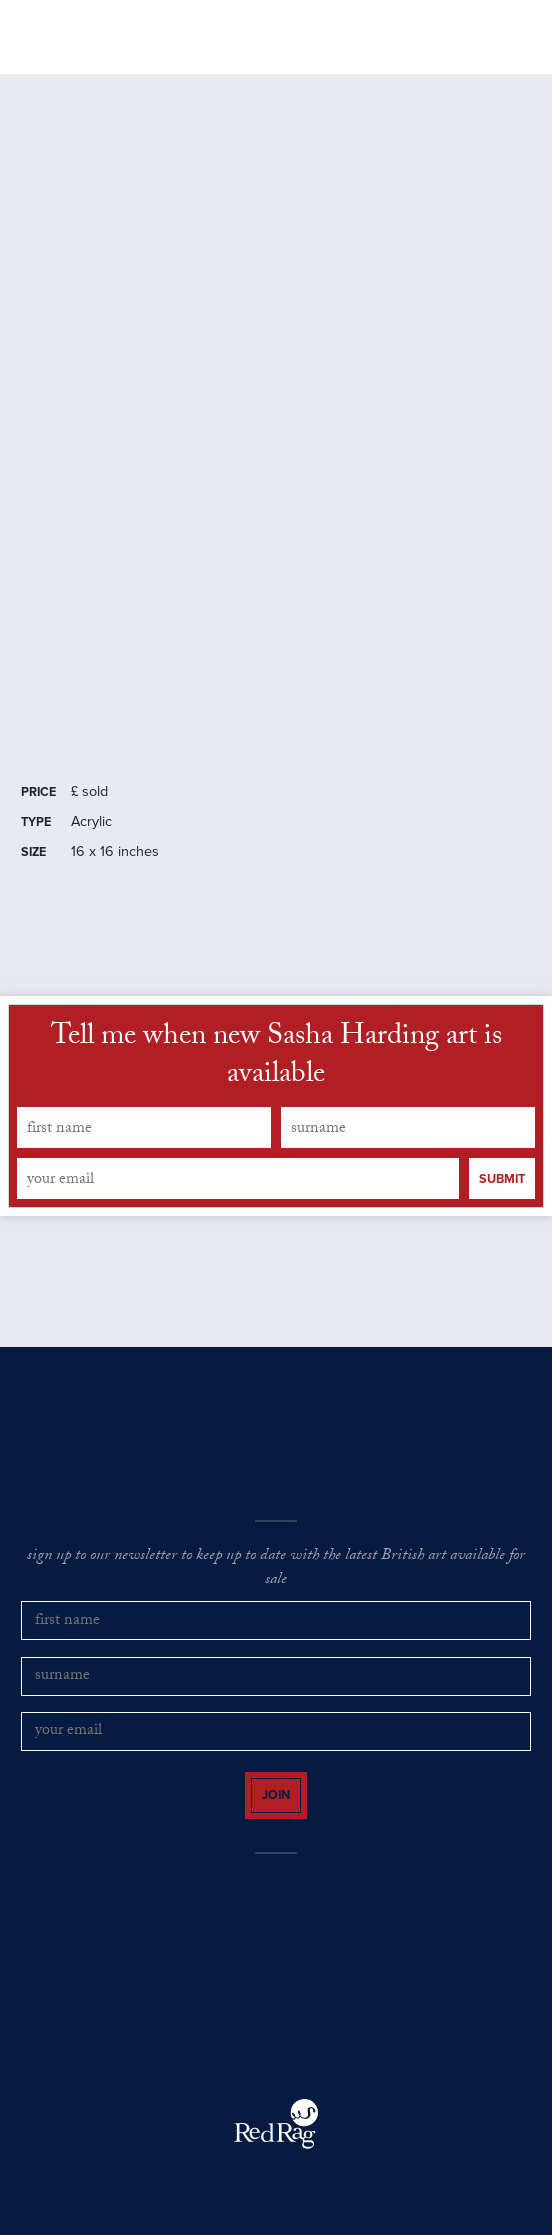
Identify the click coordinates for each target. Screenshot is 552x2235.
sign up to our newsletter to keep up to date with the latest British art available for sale (276, 1569)
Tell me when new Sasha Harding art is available (276, 1058)
